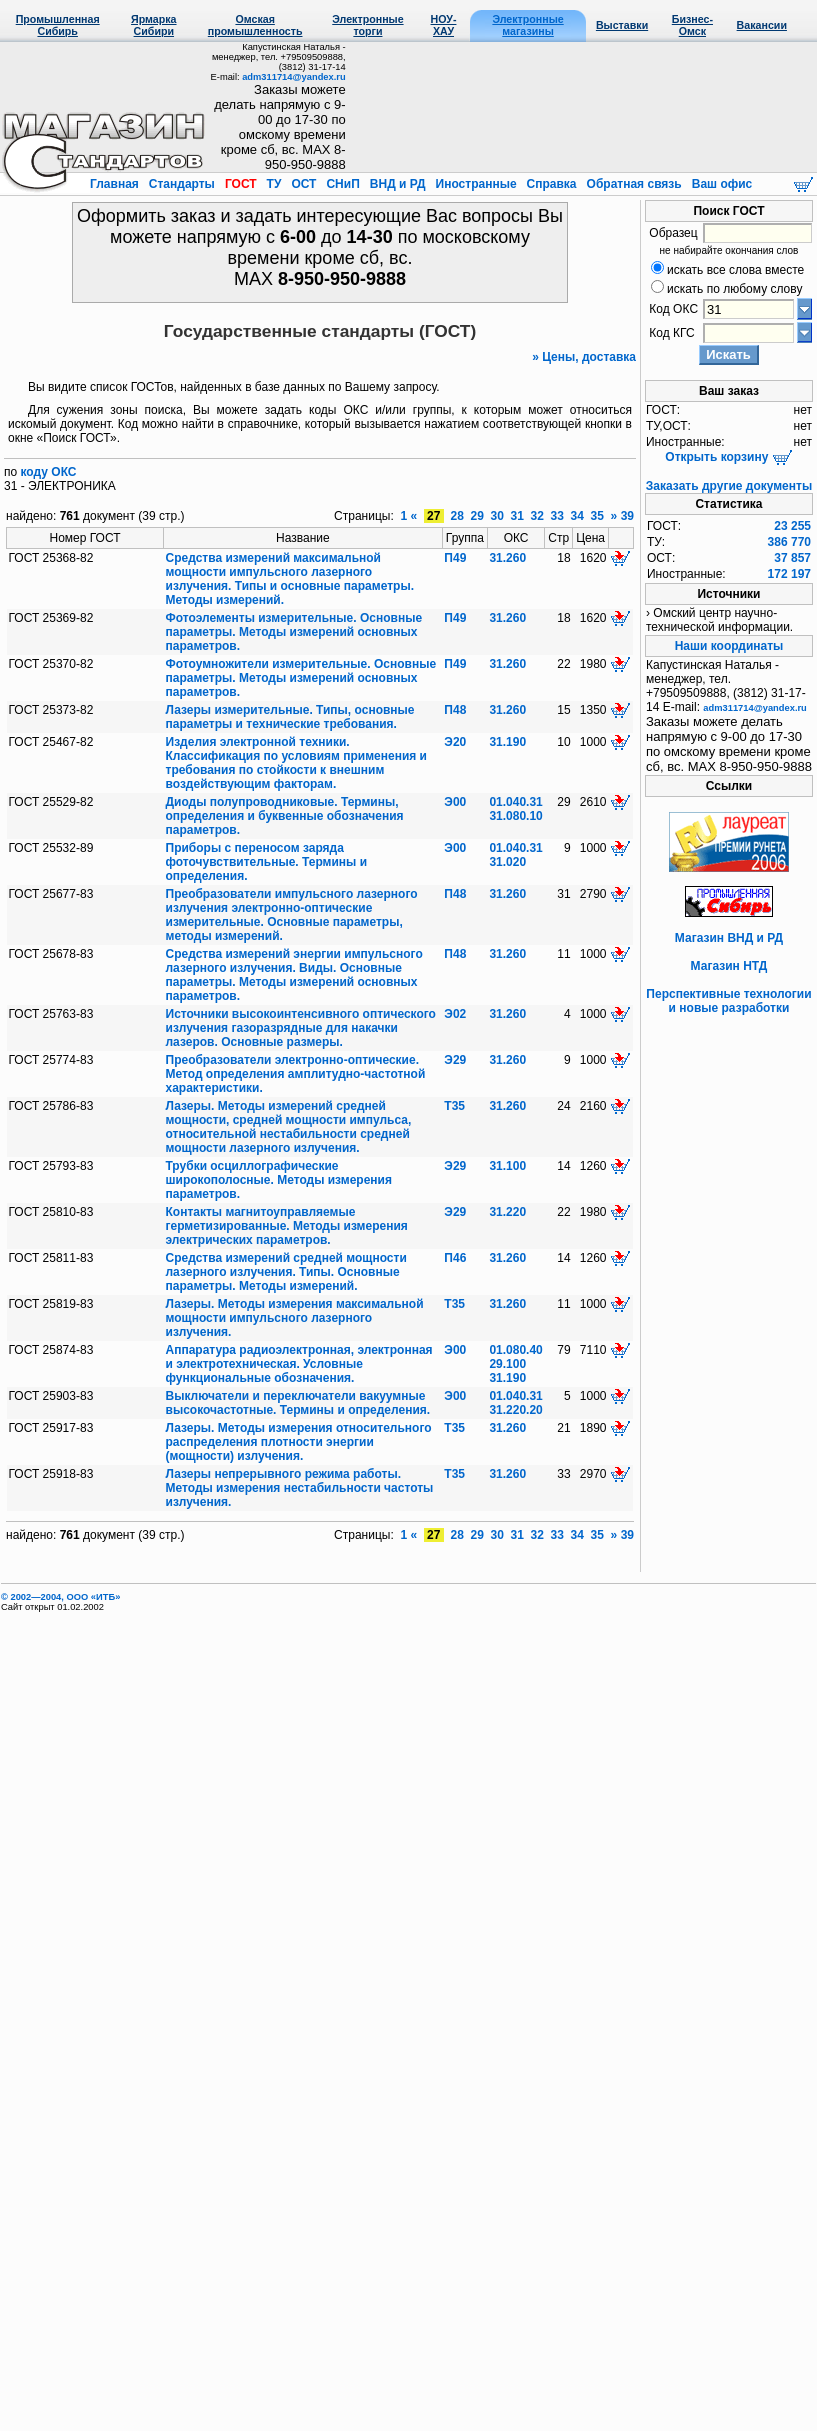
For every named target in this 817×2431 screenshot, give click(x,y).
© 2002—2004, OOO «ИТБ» (60, 1597)
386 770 (789, 542)
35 (597, 516)
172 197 (789, 574)
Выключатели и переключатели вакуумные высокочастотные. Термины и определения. (298, 1403)
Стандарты (181, 184)
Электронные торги (367, 25)
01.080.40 (515, 1350)
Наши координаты (729, 646)
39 (627, 516)
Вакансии (762, 25)
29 (477, 516)
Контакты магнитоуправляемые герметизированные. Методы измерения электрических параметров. (287, 1226)
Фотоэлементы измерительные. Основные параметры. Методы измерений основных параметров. (294, 632)
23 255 (792, 526)
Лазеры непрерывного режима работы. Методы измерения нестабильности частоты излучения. (300, 1488)
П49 (455, 558)
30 (497, 516)
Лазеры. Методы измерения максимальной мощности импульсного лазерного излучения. (295, 1318)
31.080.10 (515, 816)
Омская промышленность (255, 25)
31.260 (507, 558)
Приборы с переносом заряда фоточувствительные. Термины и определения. (267, 862)
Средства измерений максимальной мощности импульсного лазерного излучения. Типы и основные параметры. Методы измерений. (290, 579)
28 (457, 516)
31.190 (507, 742)
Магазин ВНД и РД (729, 938)
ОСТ (304, 184)
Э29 (455, 1060)
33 (557, 516)
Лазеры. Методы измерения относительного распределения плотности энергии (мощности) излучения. (299, 1442)
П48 (455, 710)
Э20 (455, 742)
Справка (551, 184)
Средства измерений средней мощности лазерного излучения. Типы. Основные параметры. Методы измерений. (286, 1272)
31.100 (507, 1166)
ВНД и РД (397, 184)
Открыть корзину (728, 457)
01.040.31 (515, 802)
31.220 (507, 1212)
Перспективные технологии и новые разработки (728, 1001)
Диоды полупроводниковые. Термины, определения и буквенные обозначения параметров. (285, 816)
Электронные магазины (527, 25)
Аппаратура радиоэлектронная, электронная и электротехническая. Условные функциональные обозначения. (299, 1364)
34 (577, 516)
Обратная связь (634, 184)
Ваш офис (720, 184)
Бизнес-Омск (692, 25)
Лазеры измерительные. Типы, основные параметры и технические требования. (290, 717)
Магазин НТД (729, 966)
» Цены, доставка (584, 357)
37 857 (792, 558)
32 (537, 516)
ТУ (273, 184)
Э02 (455, 1014)
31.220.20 (515, 1410)
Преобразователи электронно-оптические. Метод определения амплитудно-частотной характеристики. (296, 1074)
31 (517, 516)
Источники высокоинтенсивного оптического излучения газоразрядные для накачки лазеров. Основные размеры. (301, 1028)
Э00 (455, 802)
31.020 (507, 862)
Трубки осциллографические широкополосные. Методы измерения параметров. (279, 1180)
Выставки (622, 25)
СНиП (343, 184)
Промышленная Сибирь (58, 25)
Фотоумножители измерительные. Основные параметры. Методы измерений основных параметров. (301, 678)
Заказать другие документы (729, 486)
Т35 (454, 1106)
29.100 (507, 1364)
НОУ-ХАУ (444, 25)
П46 (455, 1258)
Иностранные (476, 184)
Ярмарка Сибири (153, 25)
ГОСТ (241, 184)
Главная (116, 184)
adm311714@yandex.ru (293, 77)
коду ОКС (49, 472)
